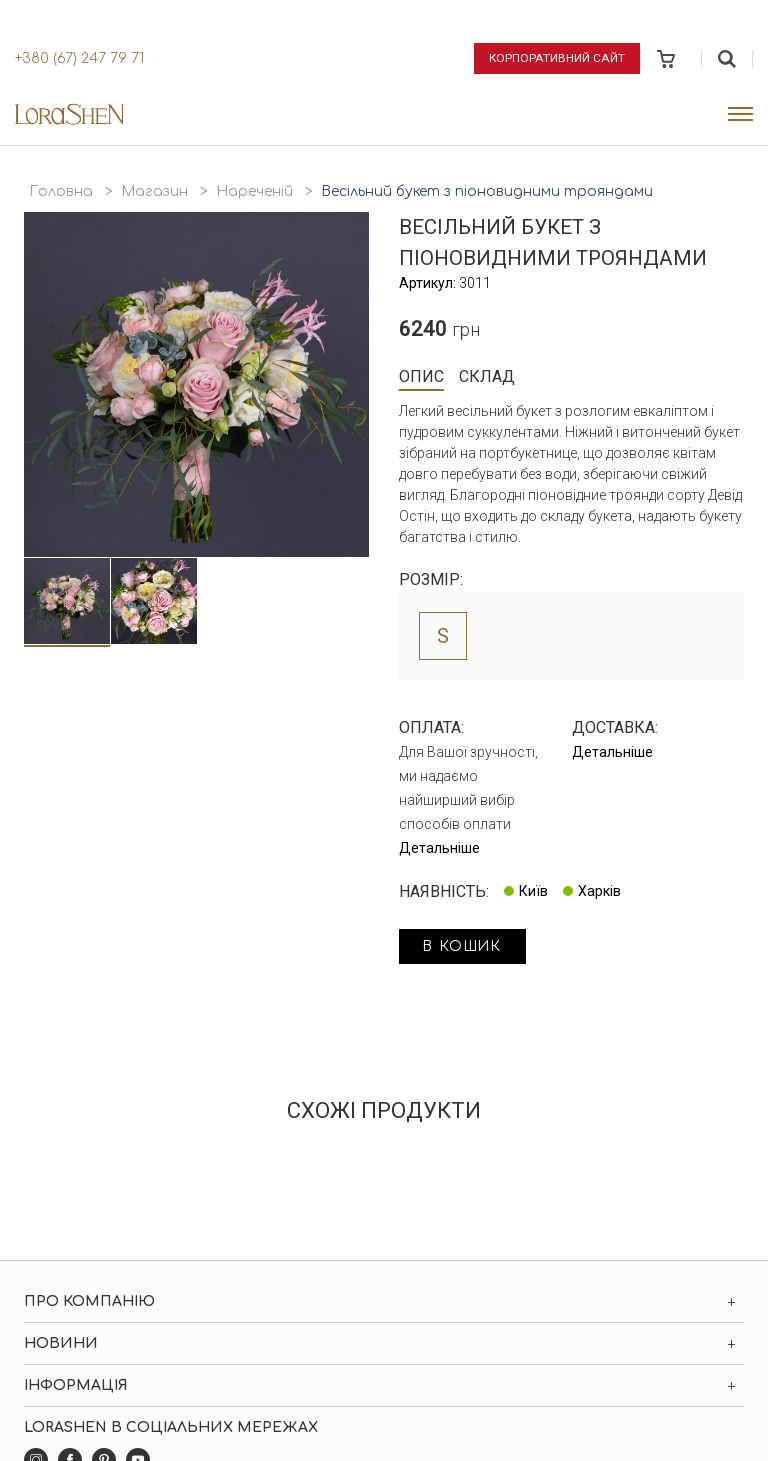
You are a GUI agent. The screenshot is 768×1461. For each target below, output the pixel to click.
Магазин (154, 191)
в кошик (466, 947)
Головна (61, 191)
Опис (421, 376)
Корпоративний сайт (557, 58)
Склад (487, 376)
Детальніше (439, 848)
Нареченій (254, 191)
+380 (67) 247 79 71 (79, 58)
